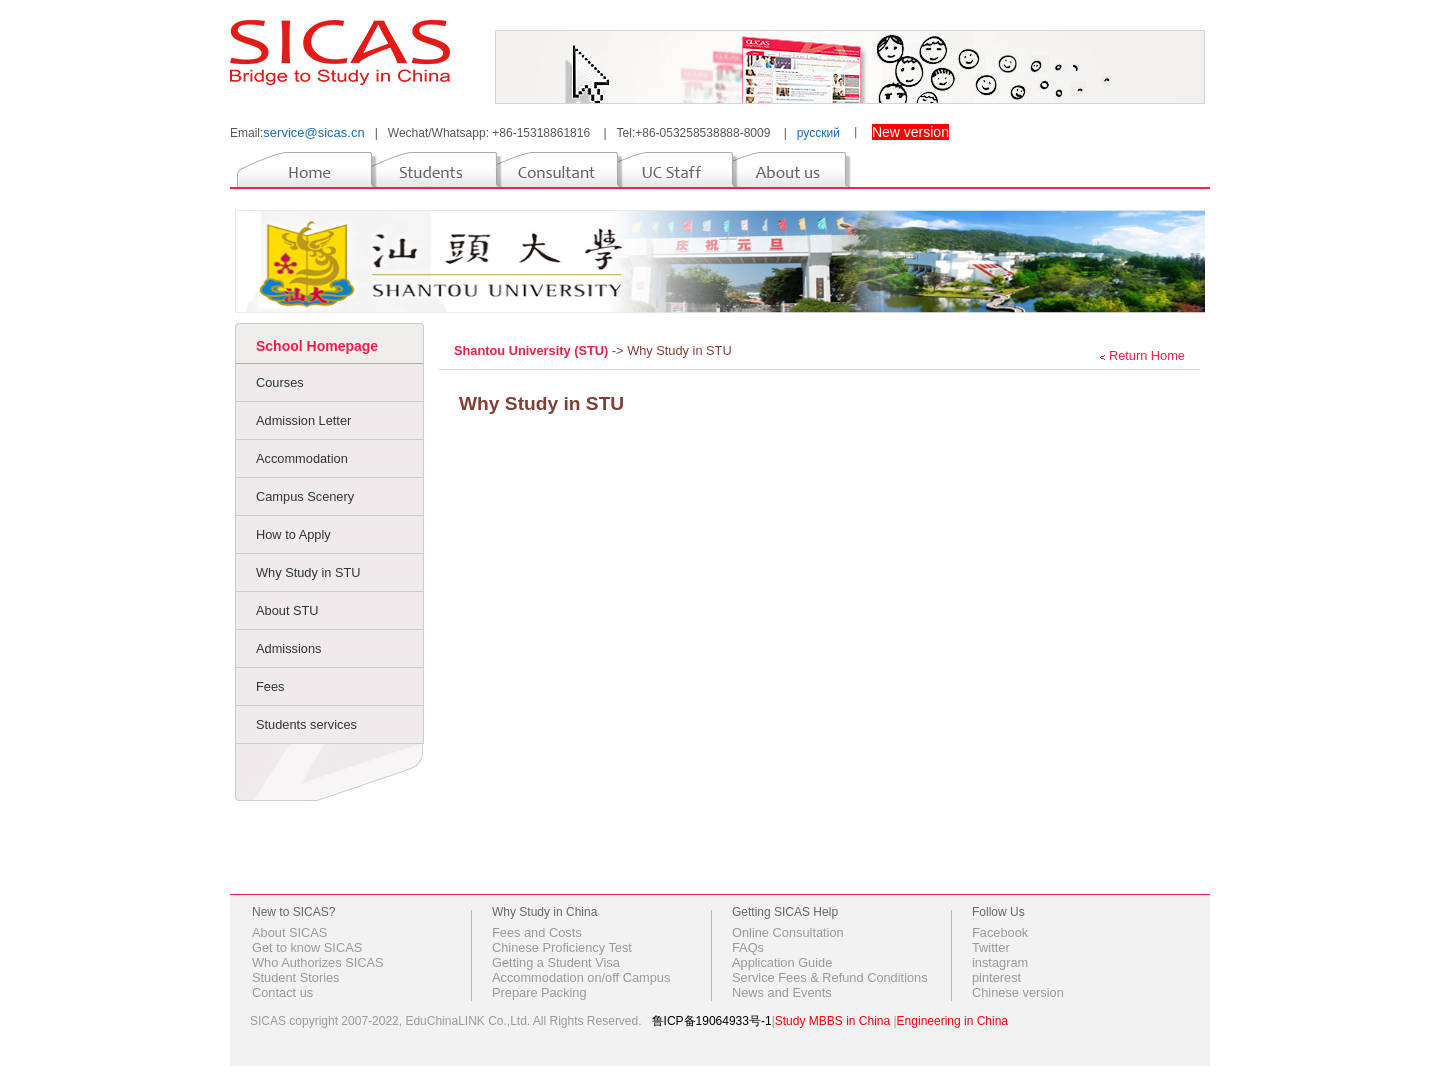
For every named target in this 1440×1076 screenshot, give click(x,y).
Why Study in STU (308, 572)
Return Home (1147, 355)
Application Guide (782, 962)
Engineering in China (952, 1021)
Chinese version (1018, 992)
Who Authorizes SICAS (318, 962)
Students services (306, 724)
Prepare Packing (539, 992)
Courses (280, 382)
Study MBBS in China (832, 1021)
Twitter (991, 947)
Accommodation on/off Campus (581, 977)
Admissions (288, 648)
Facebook (1000, 932)
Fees (270, 686)
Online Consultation (788, 932)
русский (818, 133)
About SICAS (289, 932)
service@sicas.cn (313, 132)
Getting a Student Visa (556, 962)
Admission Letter (303, 420)
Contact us (282, 992)
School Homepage (317, 346)
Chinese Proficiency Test (562, 947)
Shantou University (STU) (533, 350)
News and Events (782, 992)
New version (910, 132)
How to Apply (293, 534)
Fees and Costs (537, 932)
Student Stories (296, 977)
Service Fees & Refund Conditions (830, 977)
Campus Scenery (305, 496)
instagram (1000, 962)
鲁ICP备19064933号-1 (712, 1021)
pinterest (996, 977)
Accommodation (302, 458)
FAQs (748, 947)
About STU (287, 610)
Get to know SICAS (307, 947)
